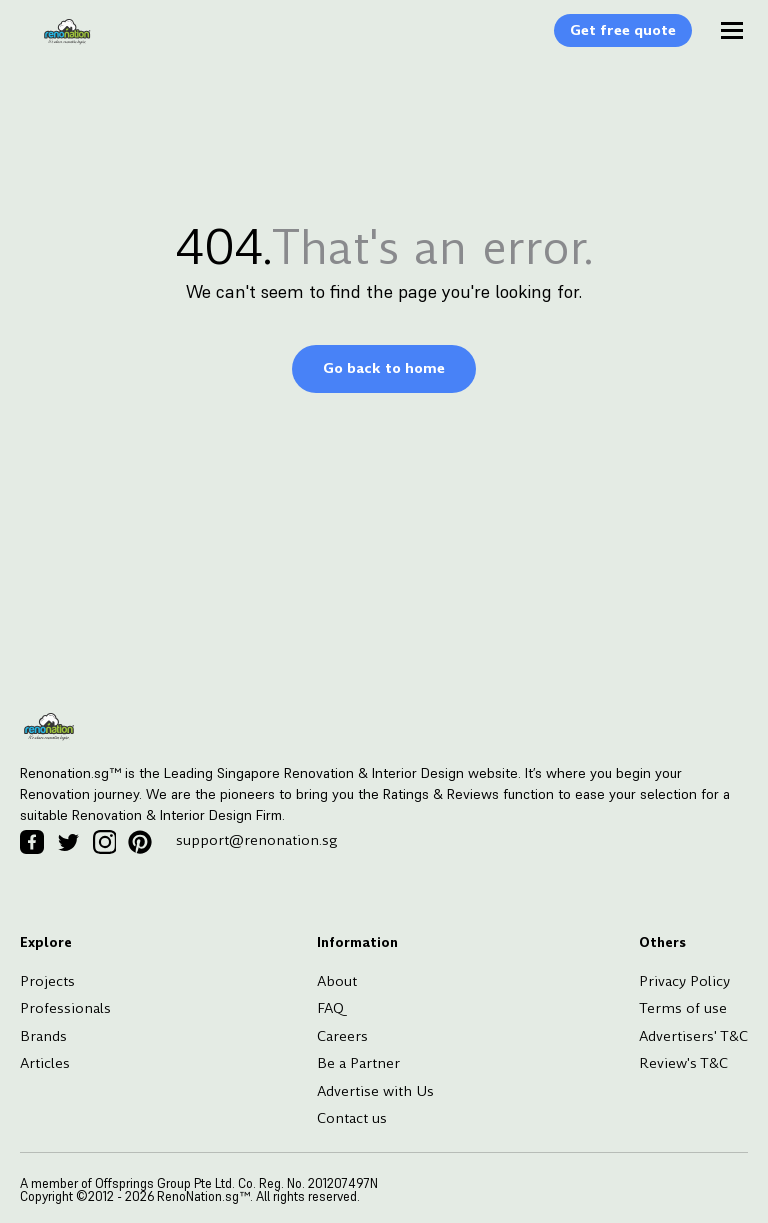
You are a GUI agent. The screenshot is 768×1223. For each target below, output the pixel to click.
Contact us (352, 1118)
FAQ (330, 1008)
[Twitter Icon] (68, 842)
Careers (342, 1036)
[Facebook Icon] (32, 842)
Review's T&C (683, 1063)
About (337, 981)
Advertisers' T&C (693, 1036)
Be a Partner (358, 1063)
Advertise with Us (375, 1091)
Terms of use (683, 1008)
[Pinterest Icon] (140, 842)
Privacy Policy (684, 981)
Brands (43, 1036)
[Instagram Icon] (104, 842)
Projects (47, 981)
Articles (45, 1063)
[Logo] (57, 42)
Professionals (65, 1008)
